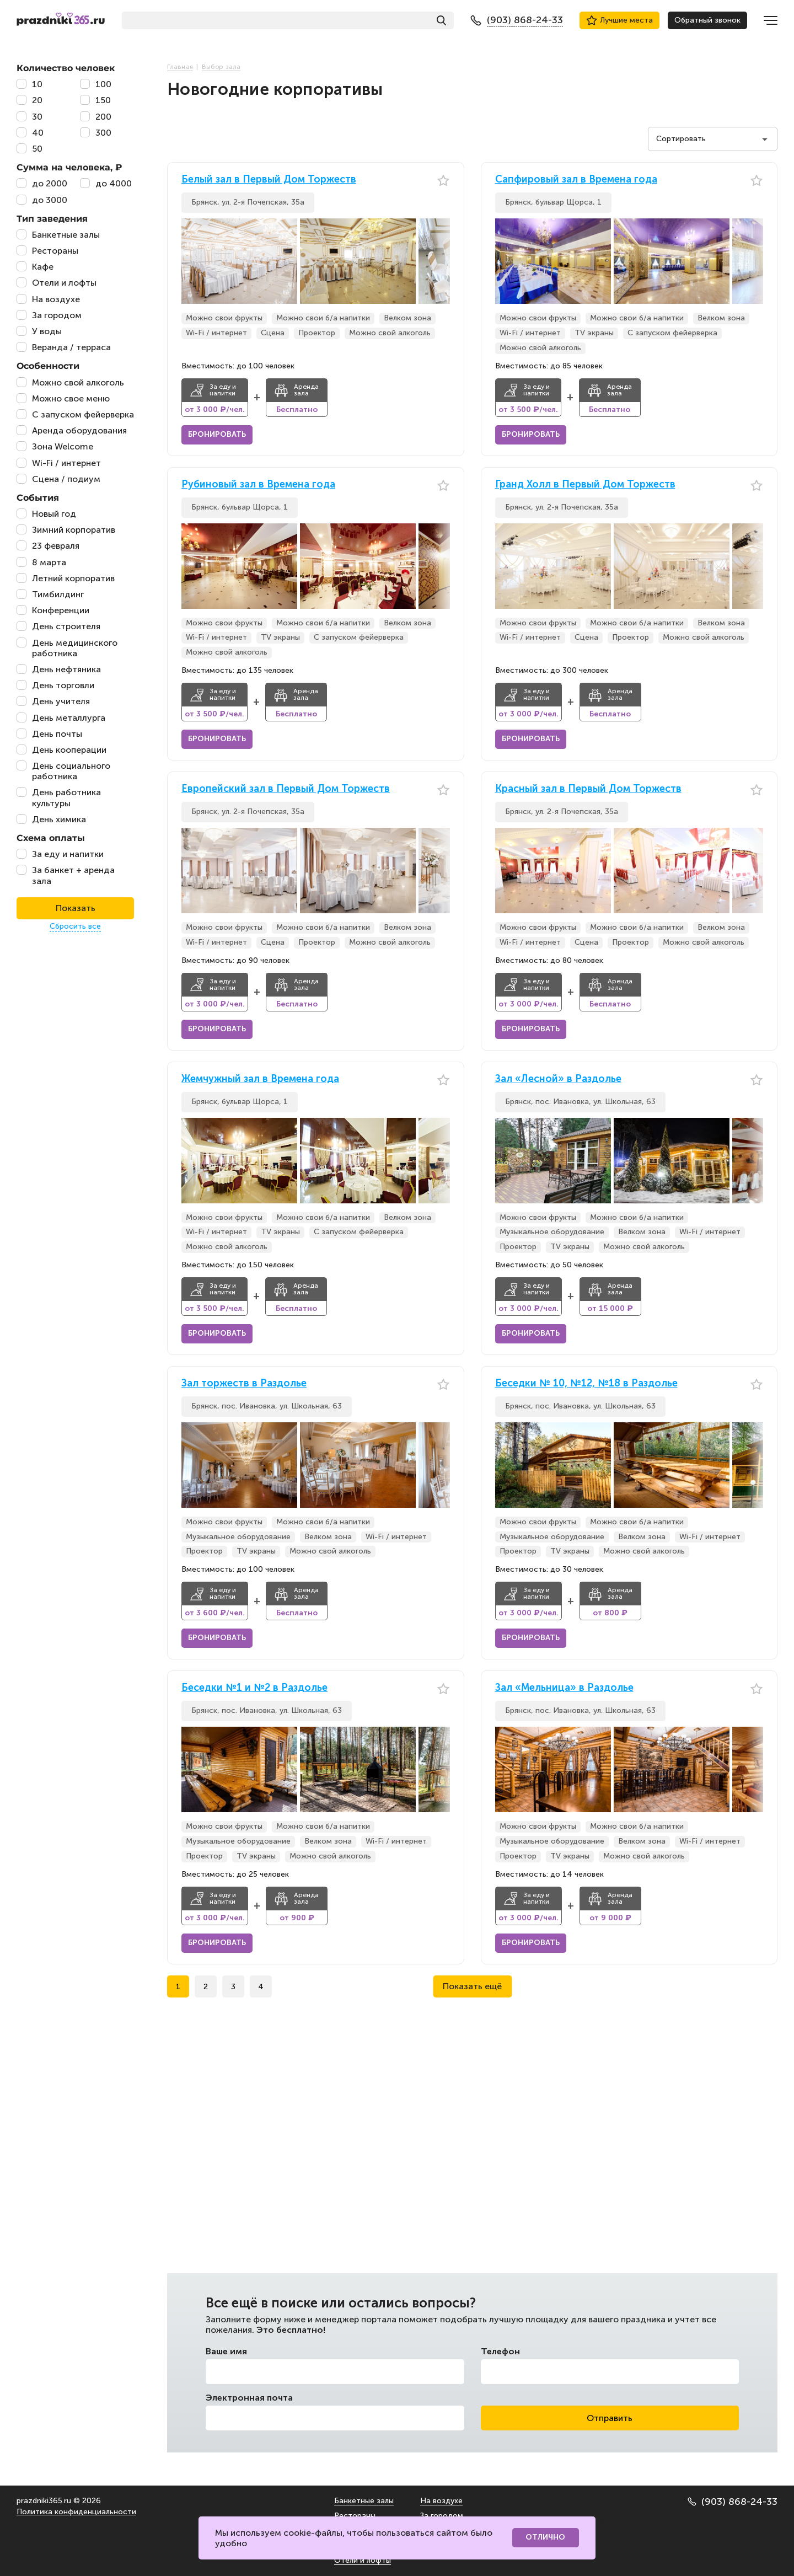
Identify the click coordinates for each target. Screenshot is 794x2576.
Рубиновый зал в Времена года (258, 484)
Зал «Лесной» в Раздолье (558, 1079)
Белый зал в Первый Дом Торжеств (268, 179)
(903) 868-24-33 (732, 2502)
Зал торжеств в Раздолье (244, 1383)
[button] (441, 261)
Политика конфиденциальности (76, 2511)
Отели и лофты (362, 2560)
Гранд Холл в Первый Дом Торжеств (585, 484)
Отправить (609, 2418)
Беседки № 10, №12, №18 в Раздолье (586, 1383)
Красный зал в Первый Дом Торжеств (588, 789)
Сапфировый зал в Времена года (576, 179)
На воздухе (441, 2500)
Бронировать (217, 434)
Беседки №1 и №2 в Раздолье (254, 1688)
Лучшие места (619, 20)
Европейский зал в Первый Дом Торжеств (285, 789)
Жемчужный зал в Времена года (260, 1079)
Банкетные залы (364, 2500)
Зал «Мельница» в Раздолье (564, 1688)
